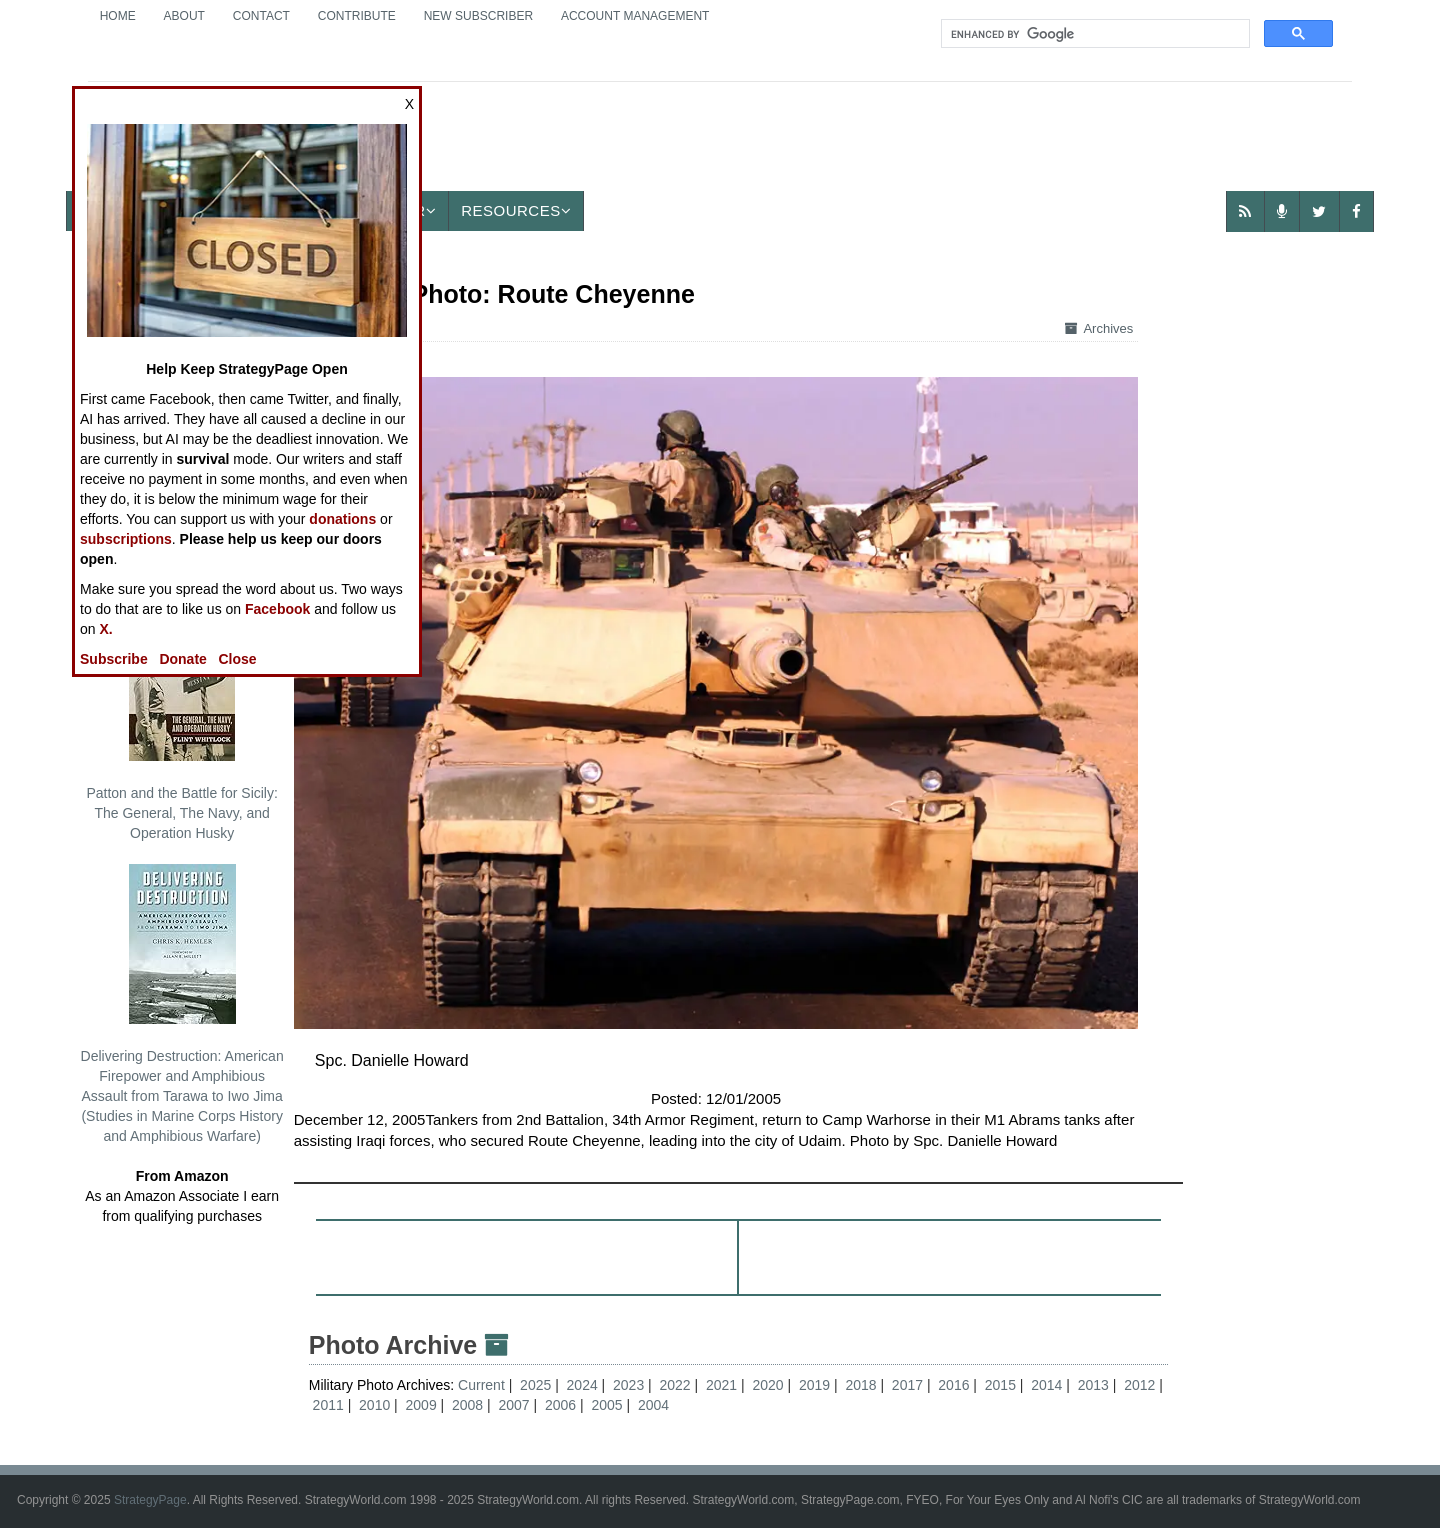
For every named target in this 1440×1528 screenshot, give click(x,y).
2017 (907, 1385)
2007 (513, 1405)
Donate (182, 659)
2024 (582, 1385)
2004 (653, 1405)
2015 (1000, 1385)
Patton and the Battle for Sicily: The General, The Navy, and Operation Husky (181, 721)
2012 (1139, 1385)
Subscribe (114, 659)
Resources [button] (516, 210)
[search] (1093, 34)
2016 (953, 1385)
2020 (767, 1385)
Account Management (635, 16)
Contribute (357, 16)
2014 (1046, 1385)
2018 (860, 1385)
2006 (560, 1405)
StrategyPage (150, 1500)
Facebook (277, 609)
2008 (467, 1405)
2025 (535, 1385)
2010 (374, 1405)
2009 (421, 1405)
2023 (628, 1385)
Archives (1099, 328)
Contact (261, 16)
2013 (1093, 1385)
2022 (675, 1385)
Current (483, 1385)
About (184, 16)
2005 (606, 1405)
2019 (814, 1385)
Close (238, 659)
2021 (721, 1385)
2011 (328, 1405)
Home (118, 16)
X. (105, 629)
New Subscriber (478, 16)
